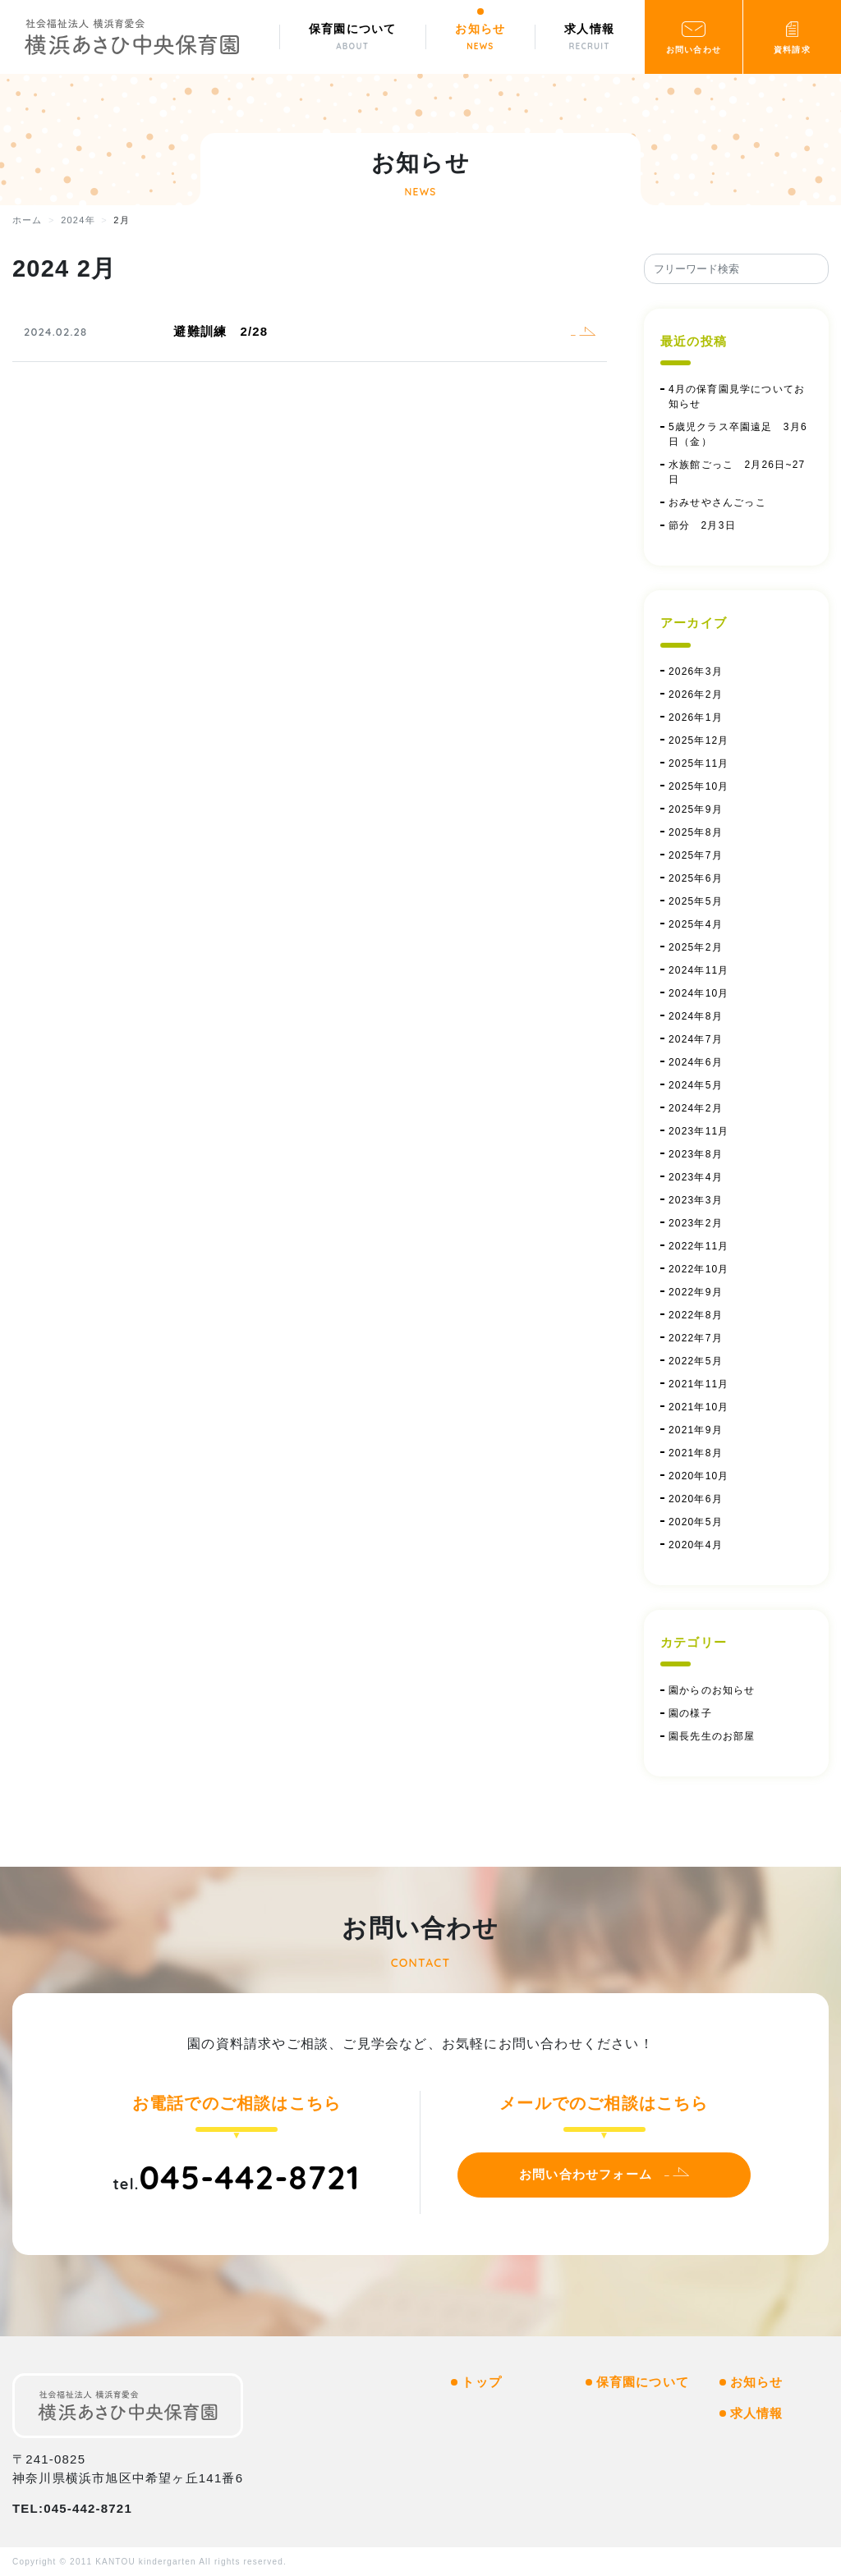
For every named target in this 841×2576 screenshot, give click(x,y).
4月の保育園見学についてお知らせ (737, 396)
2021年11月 (699, 1384)
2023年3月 (696, 1200)
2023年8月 (696, 1154)
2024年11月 (699, 970)
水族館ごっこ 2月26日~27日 (737, 472)
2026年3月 (696, 671)
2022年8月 (696, 1315)
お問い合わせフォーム (585, 2174)
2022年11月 (699, 1246)
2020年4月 (696, 1545)
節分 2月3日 (708, 525)
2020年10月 (699, 1476)
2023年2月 (696, 1223)
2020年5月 (696, 1522)
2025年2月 (696, 947)
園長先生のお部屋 (712, 1736)
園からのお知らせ (712, 1690)
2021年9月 (696, 1430)
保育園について (642, 2382)
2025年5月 (696, 901)
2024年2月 (696, 1108)
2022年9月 (696, 1292)
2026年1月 (696, 717)
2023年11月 (699, 1131)
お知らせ (757, 2382)
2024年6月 (696, 1062)
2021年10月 (699, 1407)
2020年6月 (696, 1499)
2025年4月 (696, 924)
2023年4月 (696, 1177)
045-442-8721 (249, 2177)
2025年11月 (699, 763)
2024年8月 (696, 1016)
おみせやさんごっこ (717, 502)
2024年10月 (699, 993)
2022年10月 (699, 1269)
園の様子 (690, 1713)
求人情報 (757, 2413)
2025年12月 (699, 740)
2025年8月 (696, 832)
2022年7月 (696, 1338)
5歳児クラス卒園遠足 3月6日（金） (738, 434)
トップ (482, 2382)
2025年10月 (699, 786)
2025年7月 (696, 855)
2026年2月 (696, 694)
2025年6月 (696, 878)
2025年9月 (696, 809)
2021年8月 (696, 1453)
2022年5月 (696, 1361)
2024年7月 (696, 1039)
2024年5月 (696, 1085)
